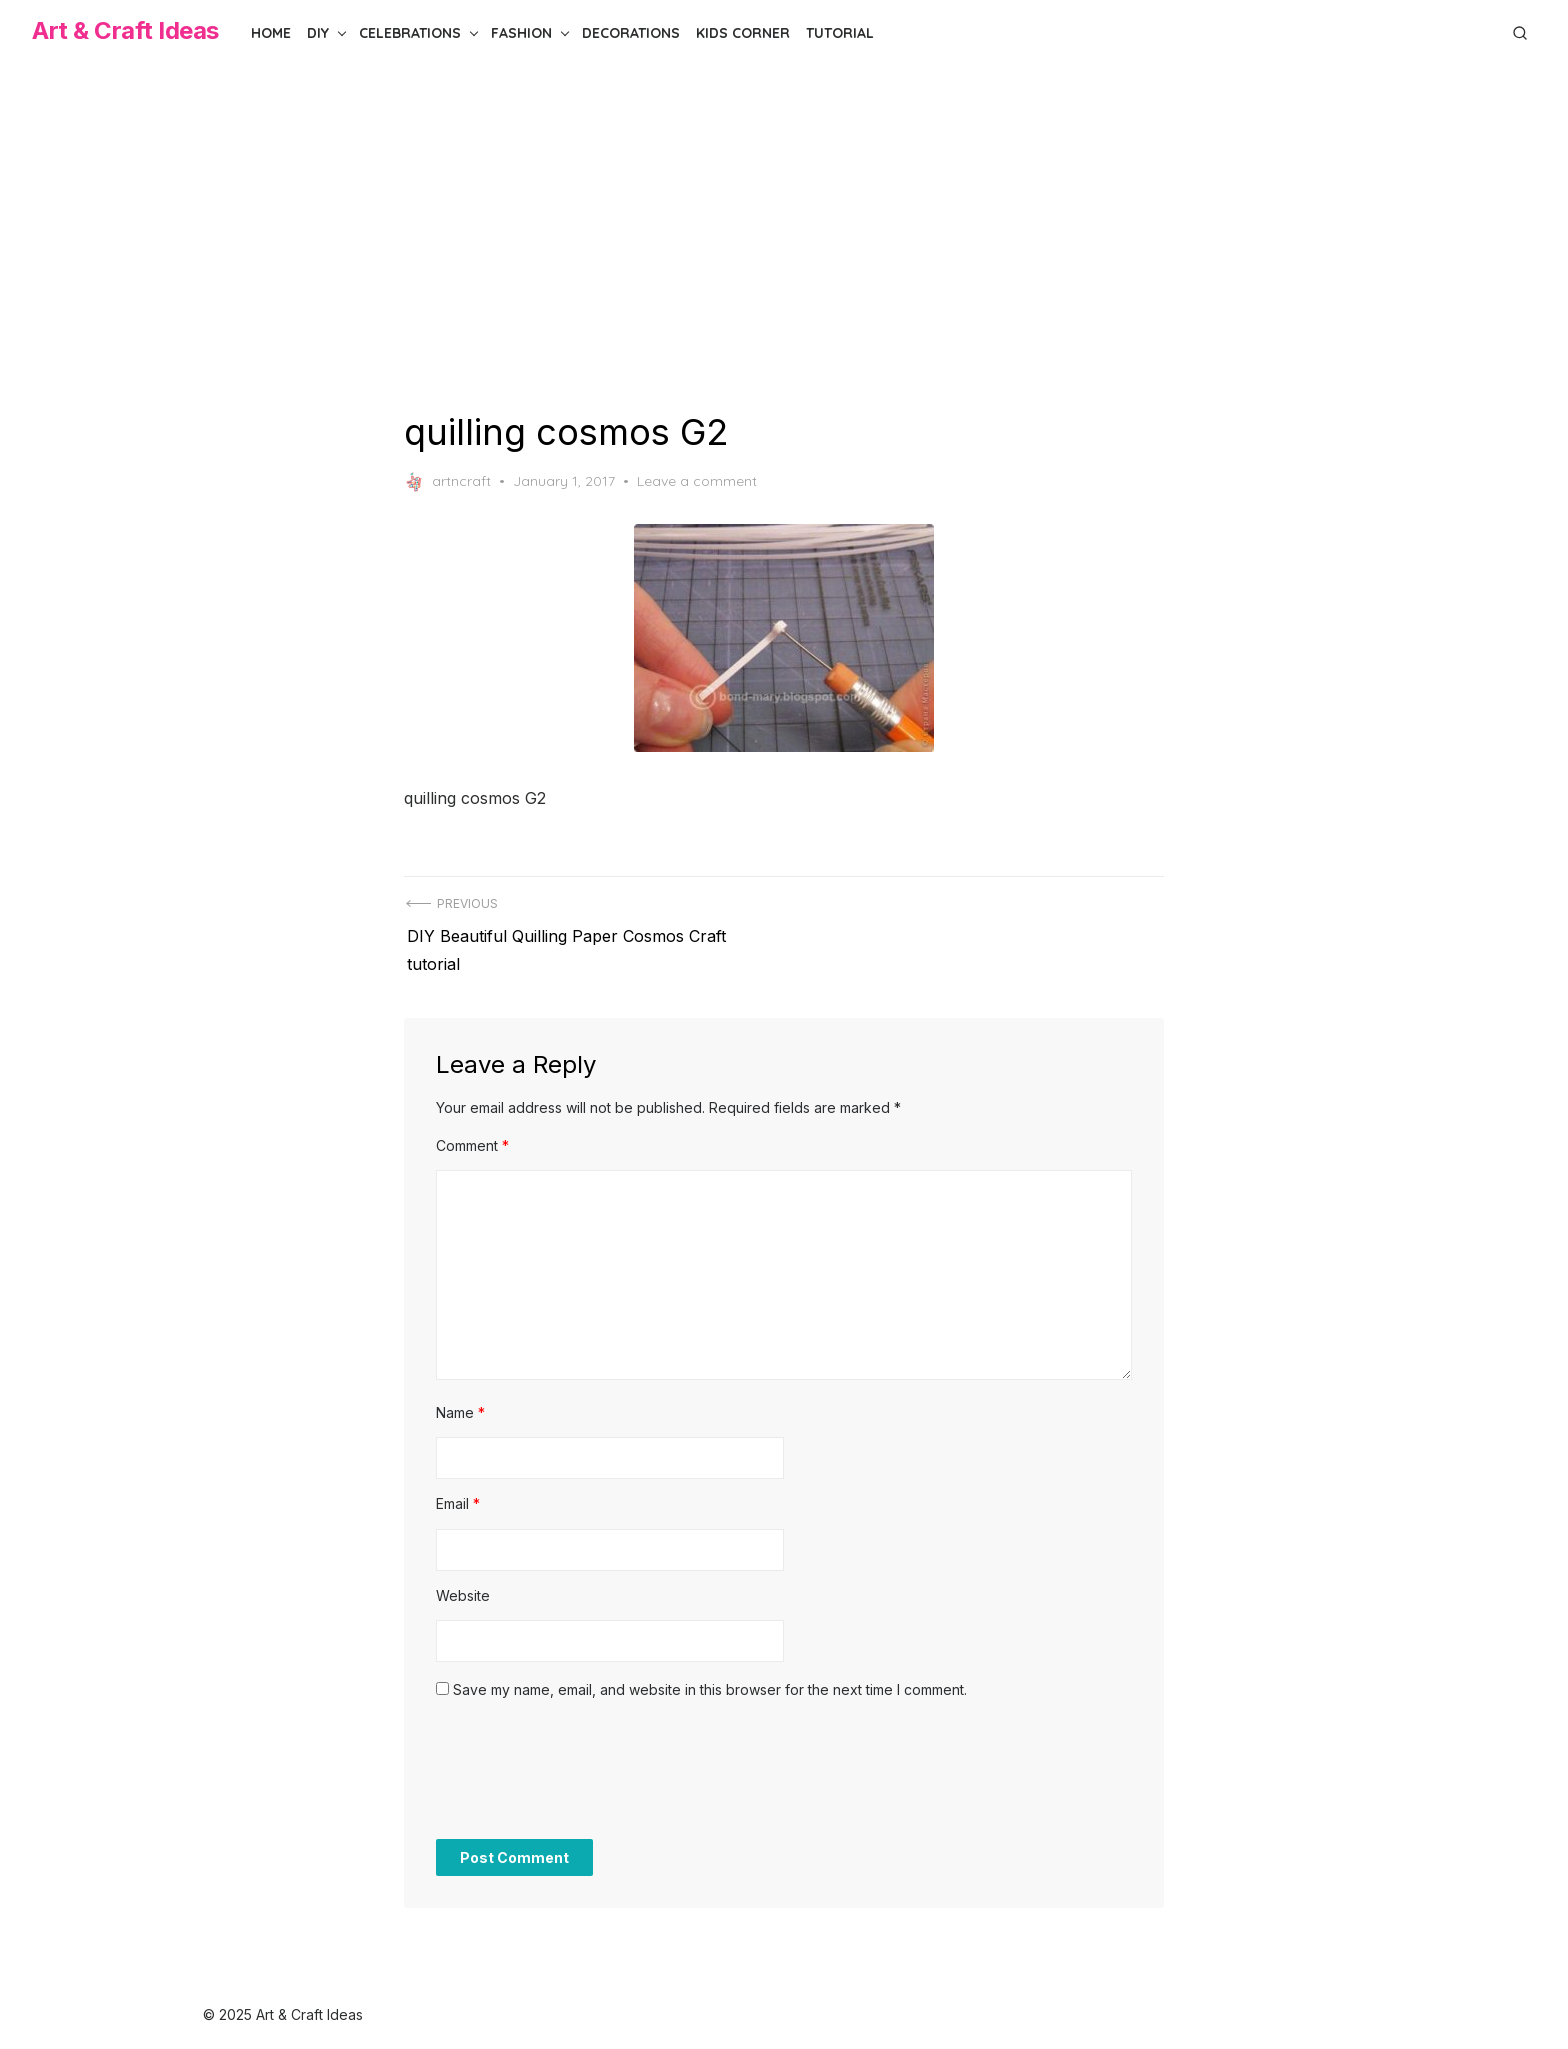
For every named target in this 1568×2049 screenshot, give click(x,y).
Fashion (521, 33)
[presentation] (588, 1772)
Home (271, 33)
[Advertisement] (784, 238)
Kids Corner (743, 33)
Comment (472, 1137)
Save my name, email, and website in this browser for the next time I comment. (710, 1681)
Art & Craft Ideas (125, 30)
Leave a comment (697, 481)
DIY (318, 33)
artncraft (447, 482)
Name (460, 1404)
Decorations (631, 33)
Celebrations (410, 33)
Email (458, 1495)
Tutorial (840, 33)
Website (463, 1587)
